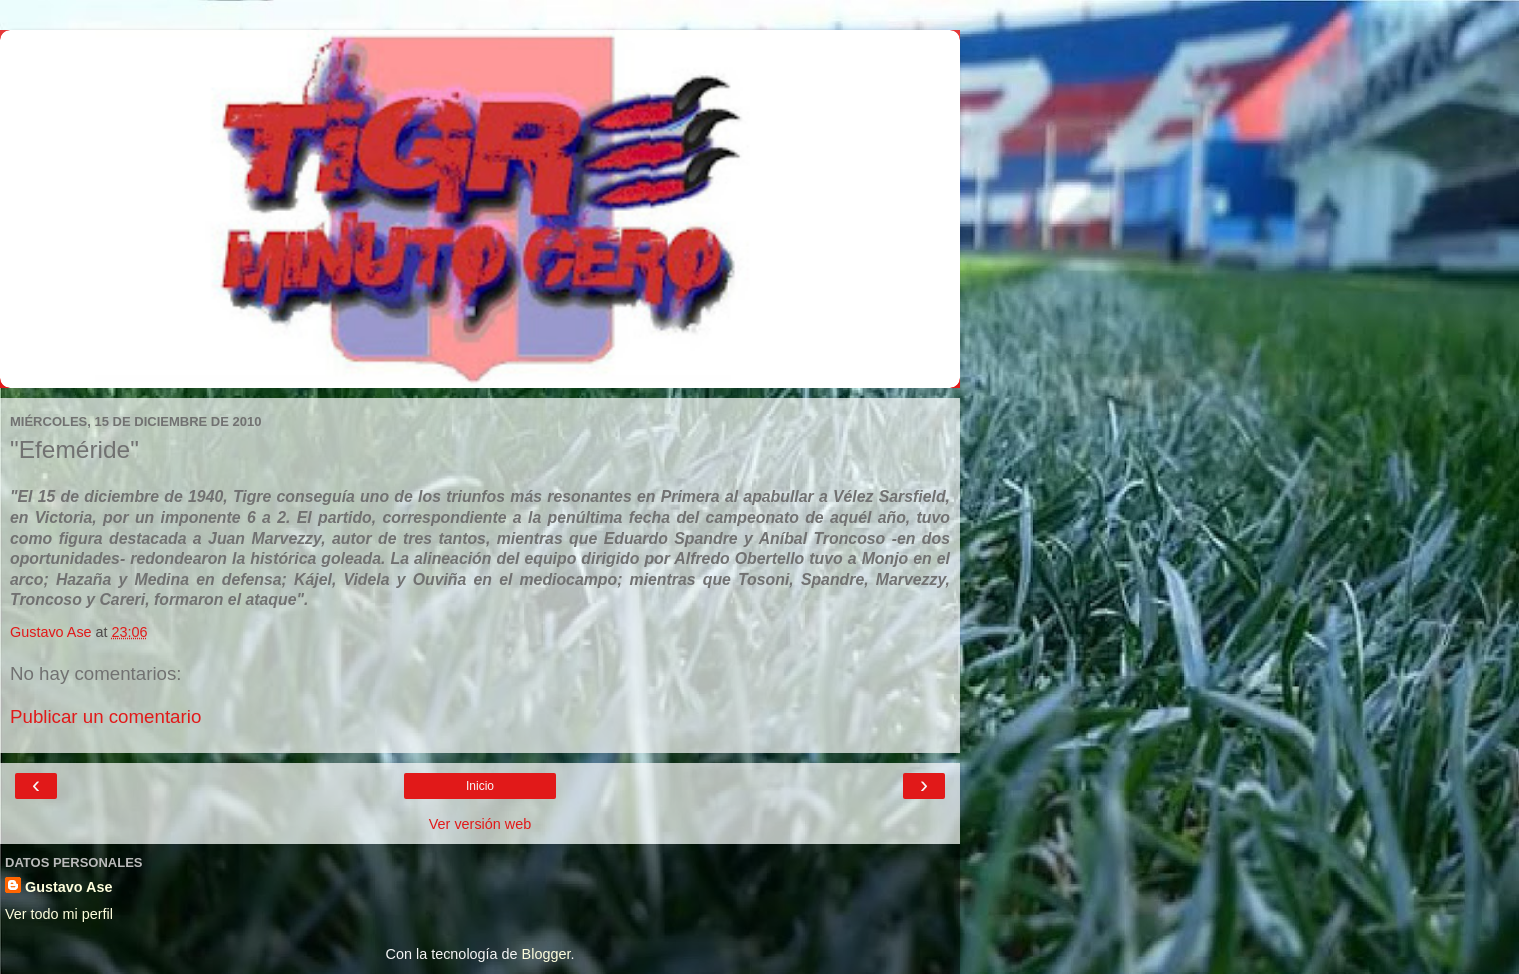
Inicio (480, 786)
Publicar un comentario (105, 716)
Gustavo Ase (68, 887)
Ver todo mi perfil (59, 914)
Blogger (546, 954)
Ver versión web (480, 824)
